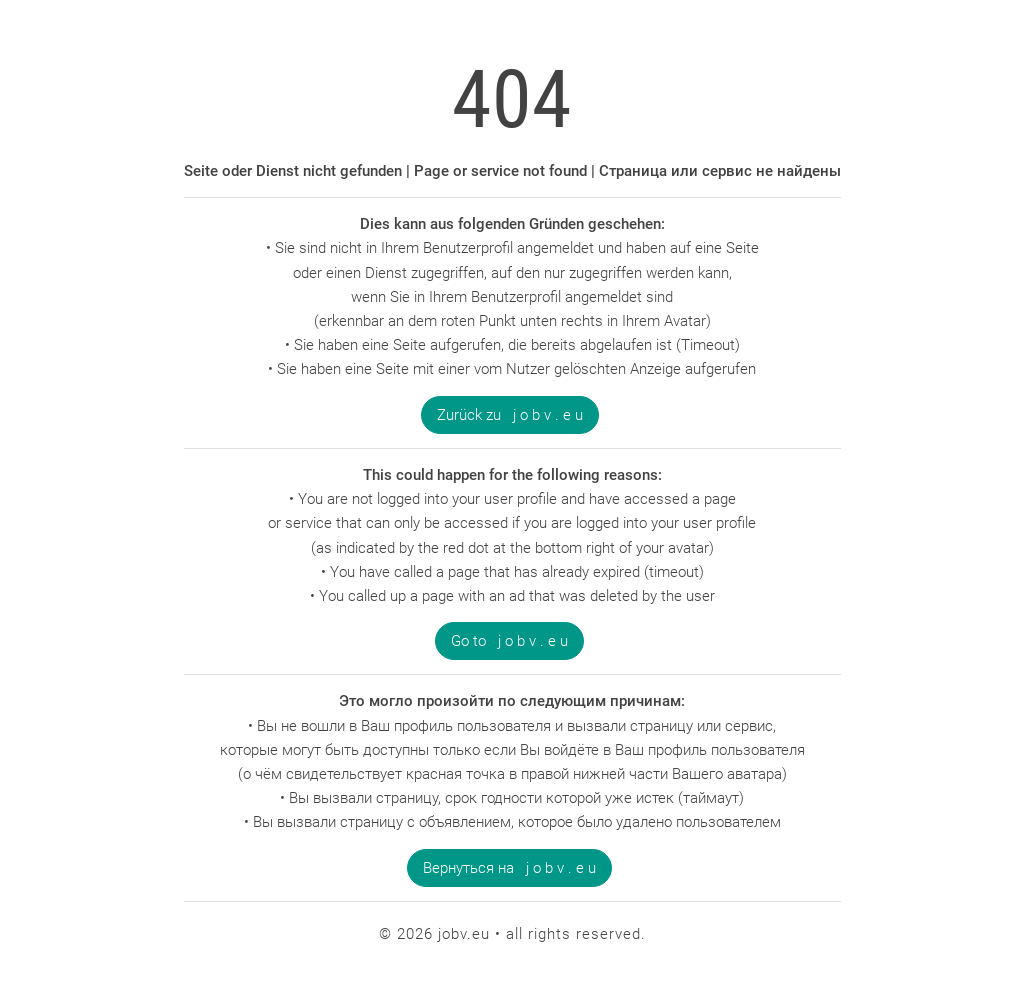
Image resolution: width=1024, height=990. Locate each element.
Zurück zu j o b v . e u (510, 415)
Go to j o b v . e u (509, 641)
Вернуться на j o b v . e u (509, 868)
